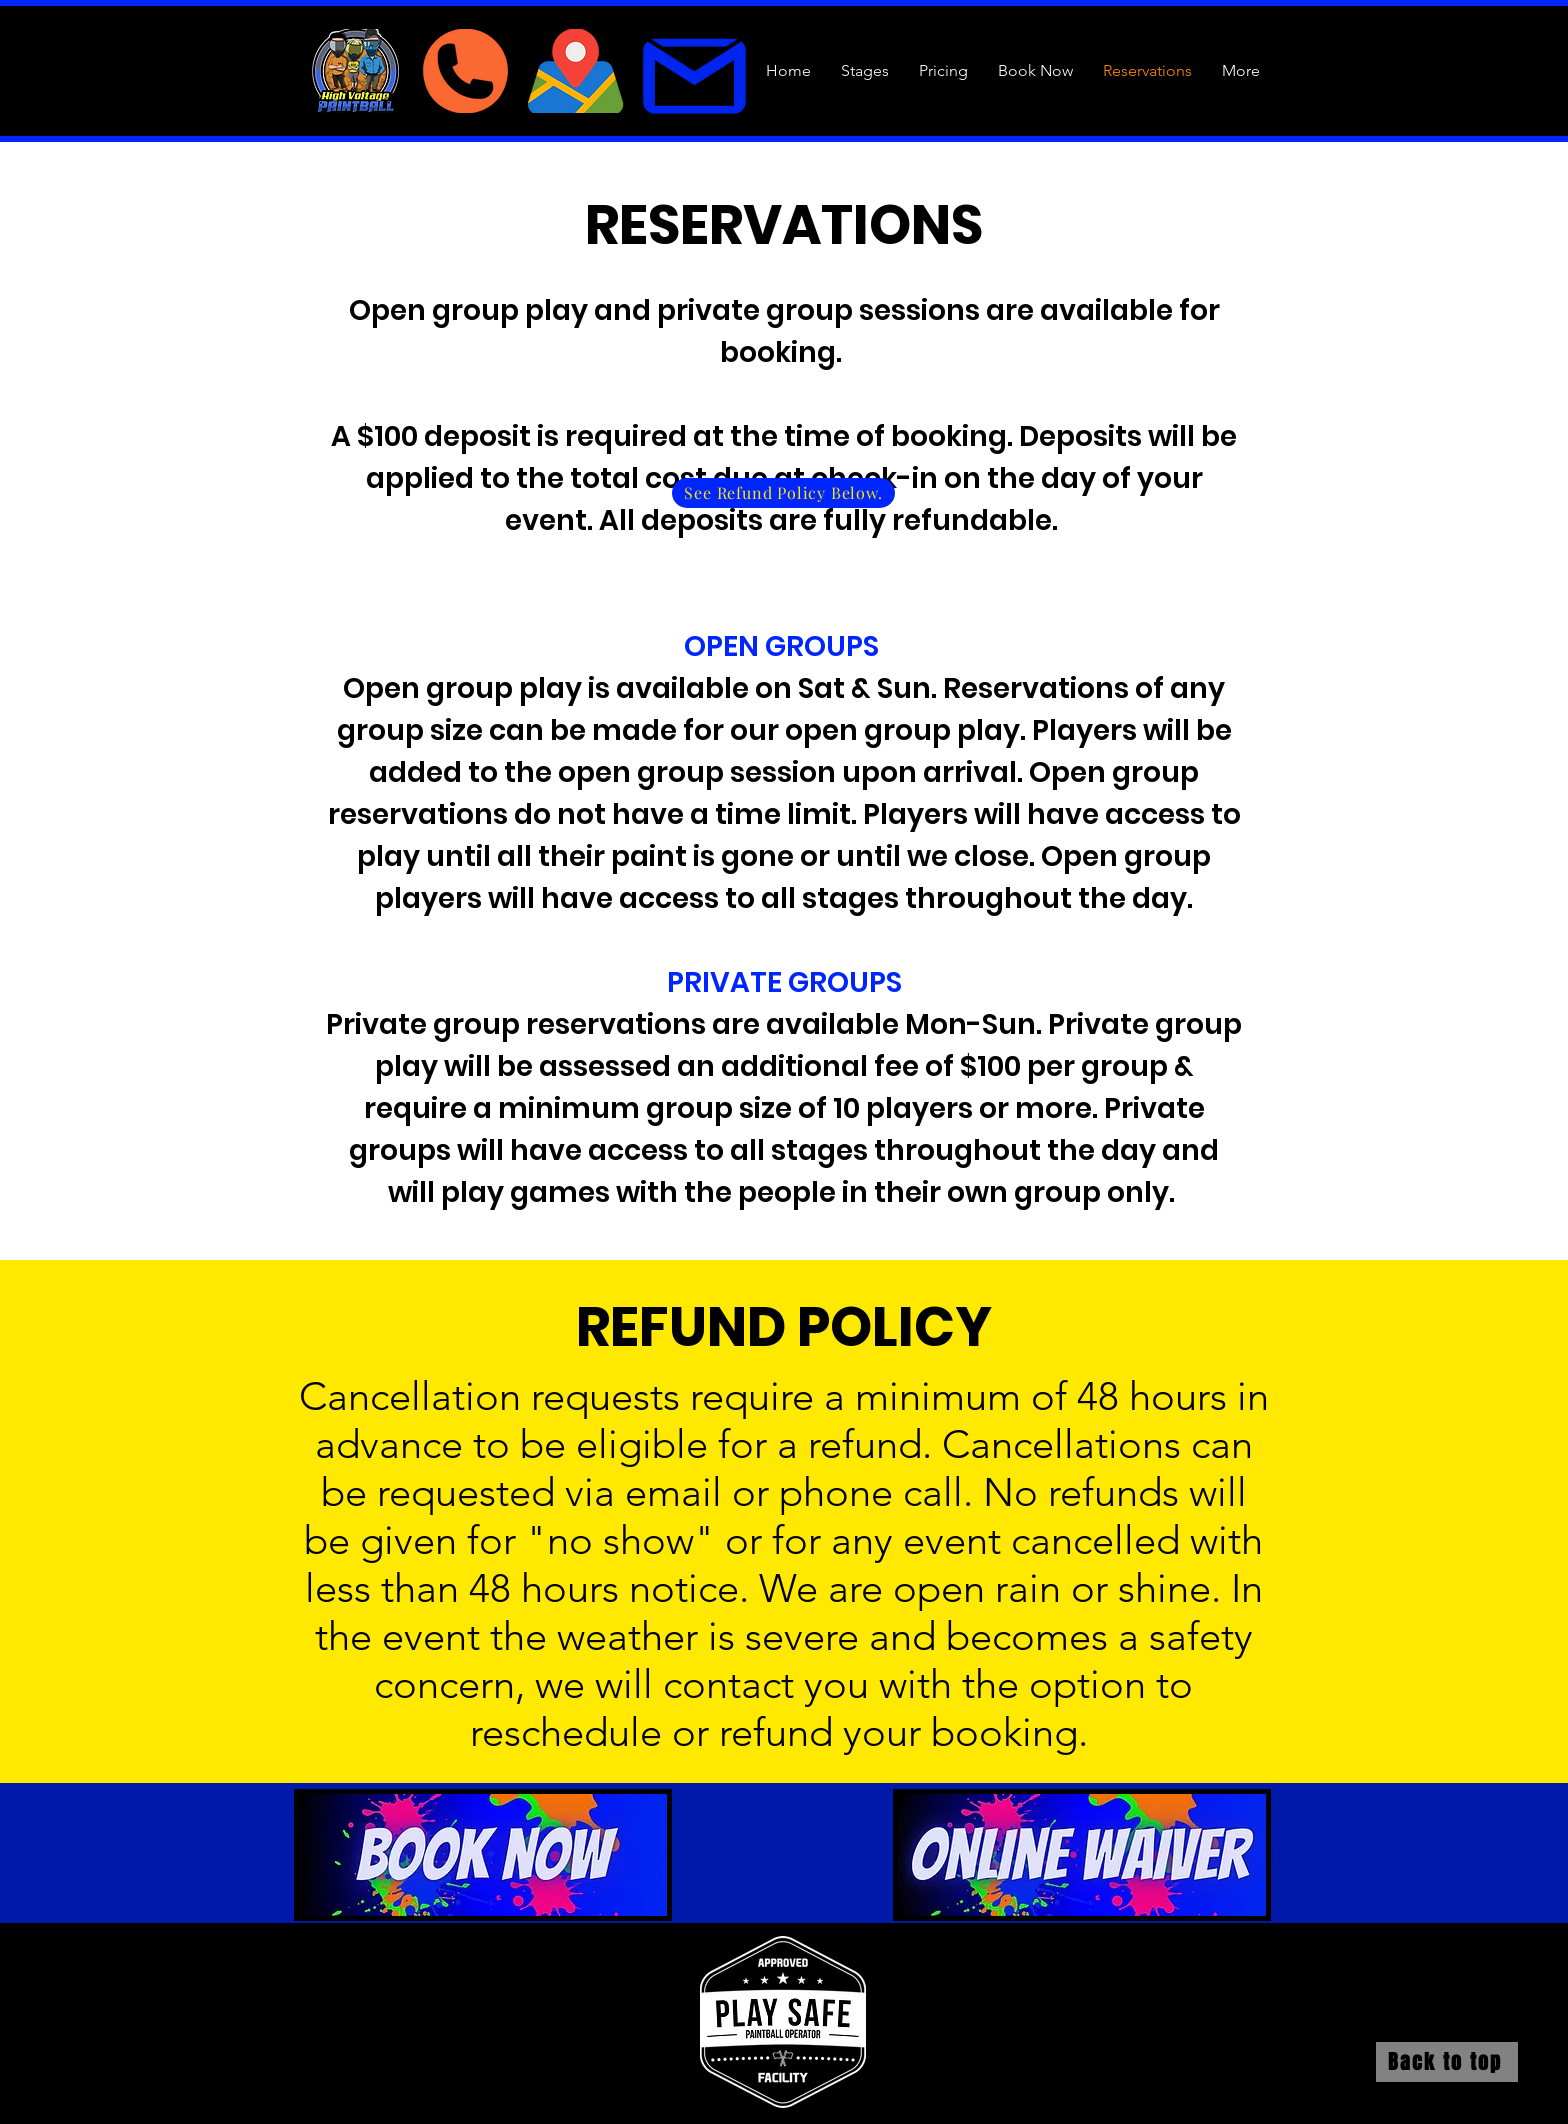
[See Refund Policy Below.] (783, 493)
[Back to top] (1447, 2062)
